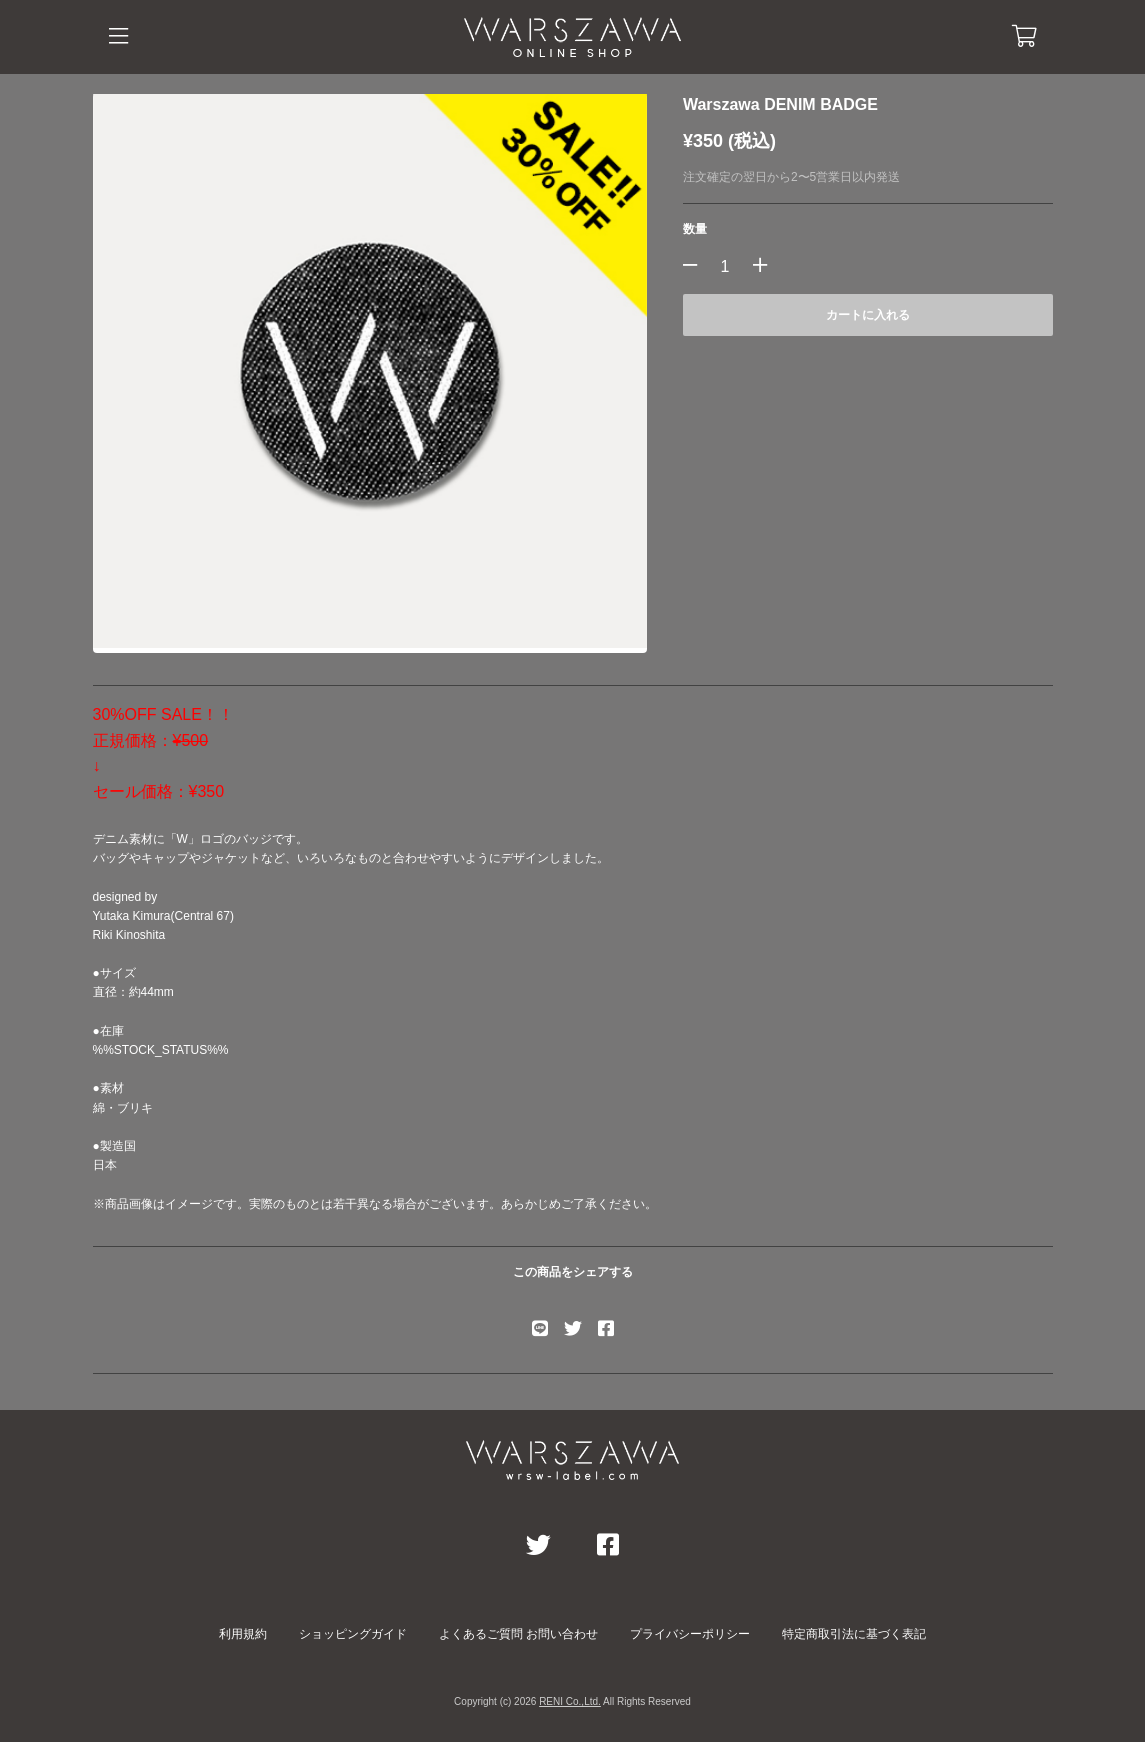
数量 (695, 229)
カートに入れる (868, 315)
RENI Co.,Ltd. (570, 1701)
